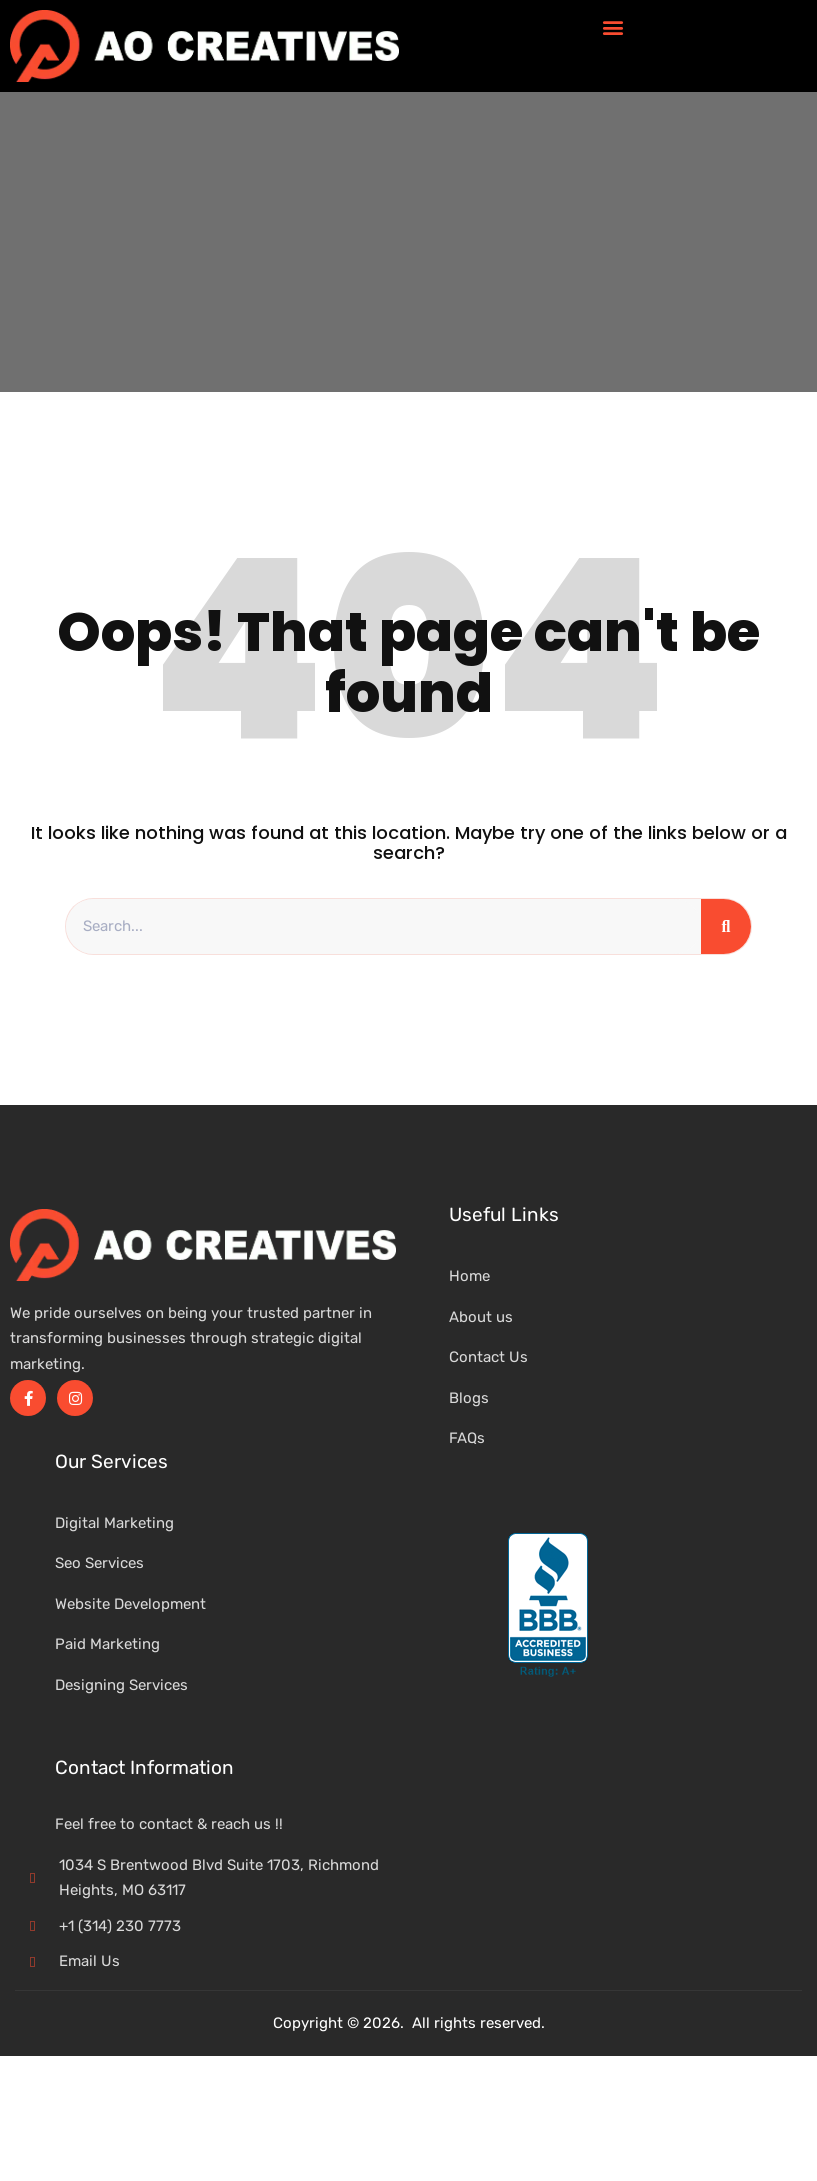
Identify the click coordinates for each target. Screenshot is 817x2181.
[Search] (726, 927)
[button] (612, 26)
